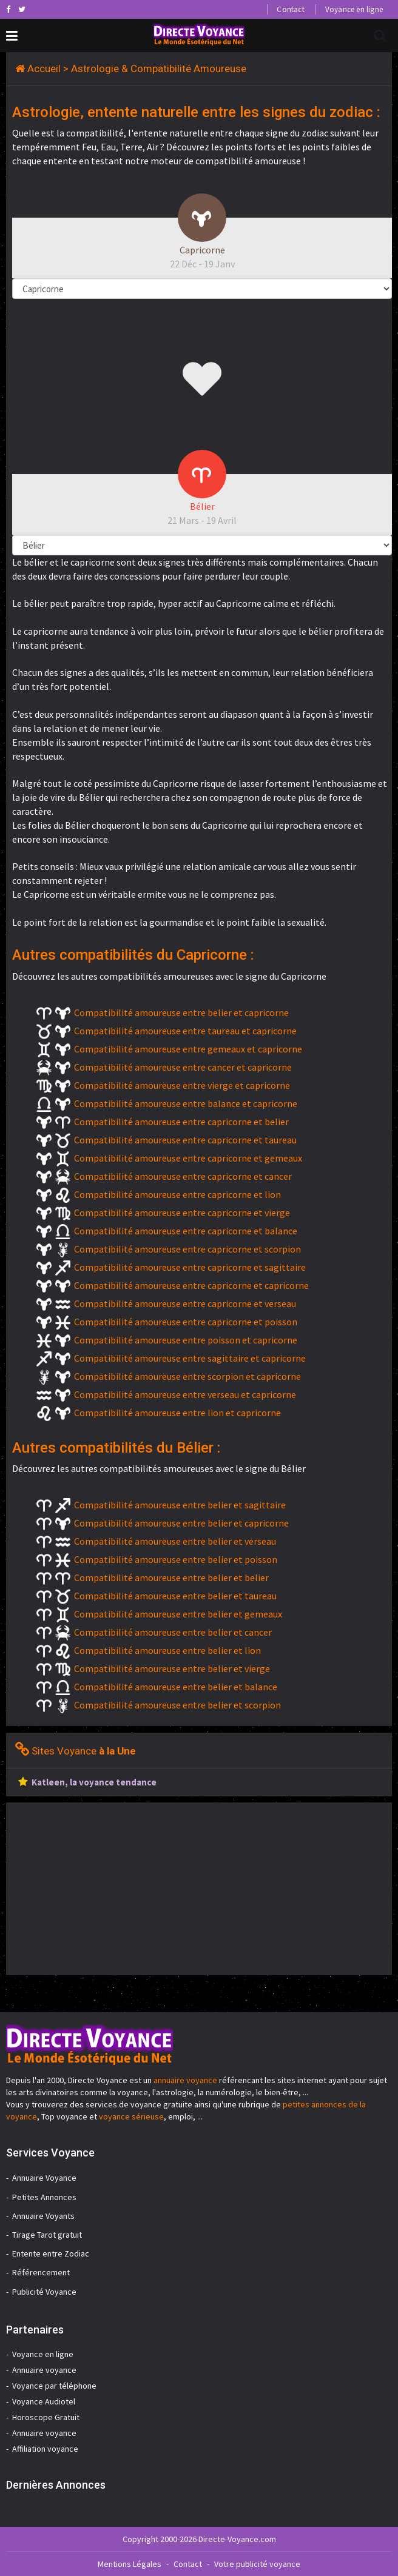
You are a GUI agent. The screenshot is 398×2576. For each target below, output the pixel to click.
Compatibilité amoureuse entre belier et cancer (173, 1632)
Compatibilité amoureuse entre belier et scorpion (177, 1705)
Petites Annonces (44, 2197)
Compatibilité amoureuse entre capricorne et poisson (185, 1322)
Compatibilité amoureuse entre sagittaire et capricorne (190, 1358)
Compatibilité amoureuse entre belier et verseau (175, 1541)
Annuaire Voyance (44, 2177)
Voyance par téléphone (54, 2385)
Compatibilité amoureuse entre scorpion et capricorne (187, 1376)
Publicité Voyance (44, 2291)
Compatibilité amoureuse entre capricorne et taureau (185, 1140)
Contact (290, 9)
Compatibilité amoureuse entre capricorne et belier (181, 1122)
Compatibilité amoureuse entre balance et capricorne (185, 1103)
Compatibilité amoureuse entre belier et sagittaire (180, 1505)
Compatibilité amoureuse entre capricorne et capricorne (191, 1285)
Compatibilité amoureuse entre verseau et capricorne (185, 1394)
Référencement (41, 2272)
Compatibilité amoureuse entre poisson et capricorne (185, 1340)
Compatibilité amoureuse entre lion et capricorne (177, 1413)
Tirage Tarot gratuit (47, 2234)
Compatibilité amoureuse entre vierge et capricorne (182, 1085)
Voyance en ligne (354, 9)
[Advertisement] (108, 1887)
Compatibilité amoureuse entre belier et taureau (175, 1596)
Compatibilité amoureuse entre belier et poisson (175, 1559)
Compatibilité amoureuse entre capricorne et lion (177, 1194)
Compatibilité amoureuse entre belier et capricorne (181, 1012)
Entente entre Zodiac (50, 2253)
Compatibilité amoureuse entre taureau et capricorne (185, 1031)
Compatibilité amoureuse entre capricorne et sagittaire (190, 1267)
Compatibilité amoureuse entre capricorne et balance (185, 1231)
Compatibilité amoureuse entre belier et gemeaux (178, 1614)
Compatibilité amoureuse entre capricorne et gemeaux (188, 1158)
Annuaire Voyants (43, 2215)
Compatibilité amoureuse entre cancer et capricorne (183, 1067)
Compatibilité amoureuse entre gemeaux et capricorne (188, 1049)
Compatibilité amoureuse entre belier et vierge (172, 1668)
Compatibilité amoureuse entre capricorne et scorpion (187, 1249)
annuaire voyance (185, 2080)
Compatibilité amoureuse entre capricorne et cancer (183, 1176)
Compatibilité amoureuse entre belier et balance (175, 1687)
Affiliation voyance (45, 2448)
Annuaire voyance (44, 2369)
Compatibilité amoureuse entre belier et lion (167, 1650)
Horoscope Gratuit (45, 2417)
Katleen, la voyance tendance (94, 1782)
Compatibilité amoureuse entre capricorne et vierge (182, 1212)
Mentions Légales (129, 2563)
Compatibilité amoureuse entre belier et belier (171, 1577)
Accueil (44, 68)
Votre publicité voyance (257, 2563)
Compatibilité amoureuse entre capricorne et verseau (185, 1303)
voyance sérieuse (131, 2116)
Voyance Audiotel (43, 2401)
